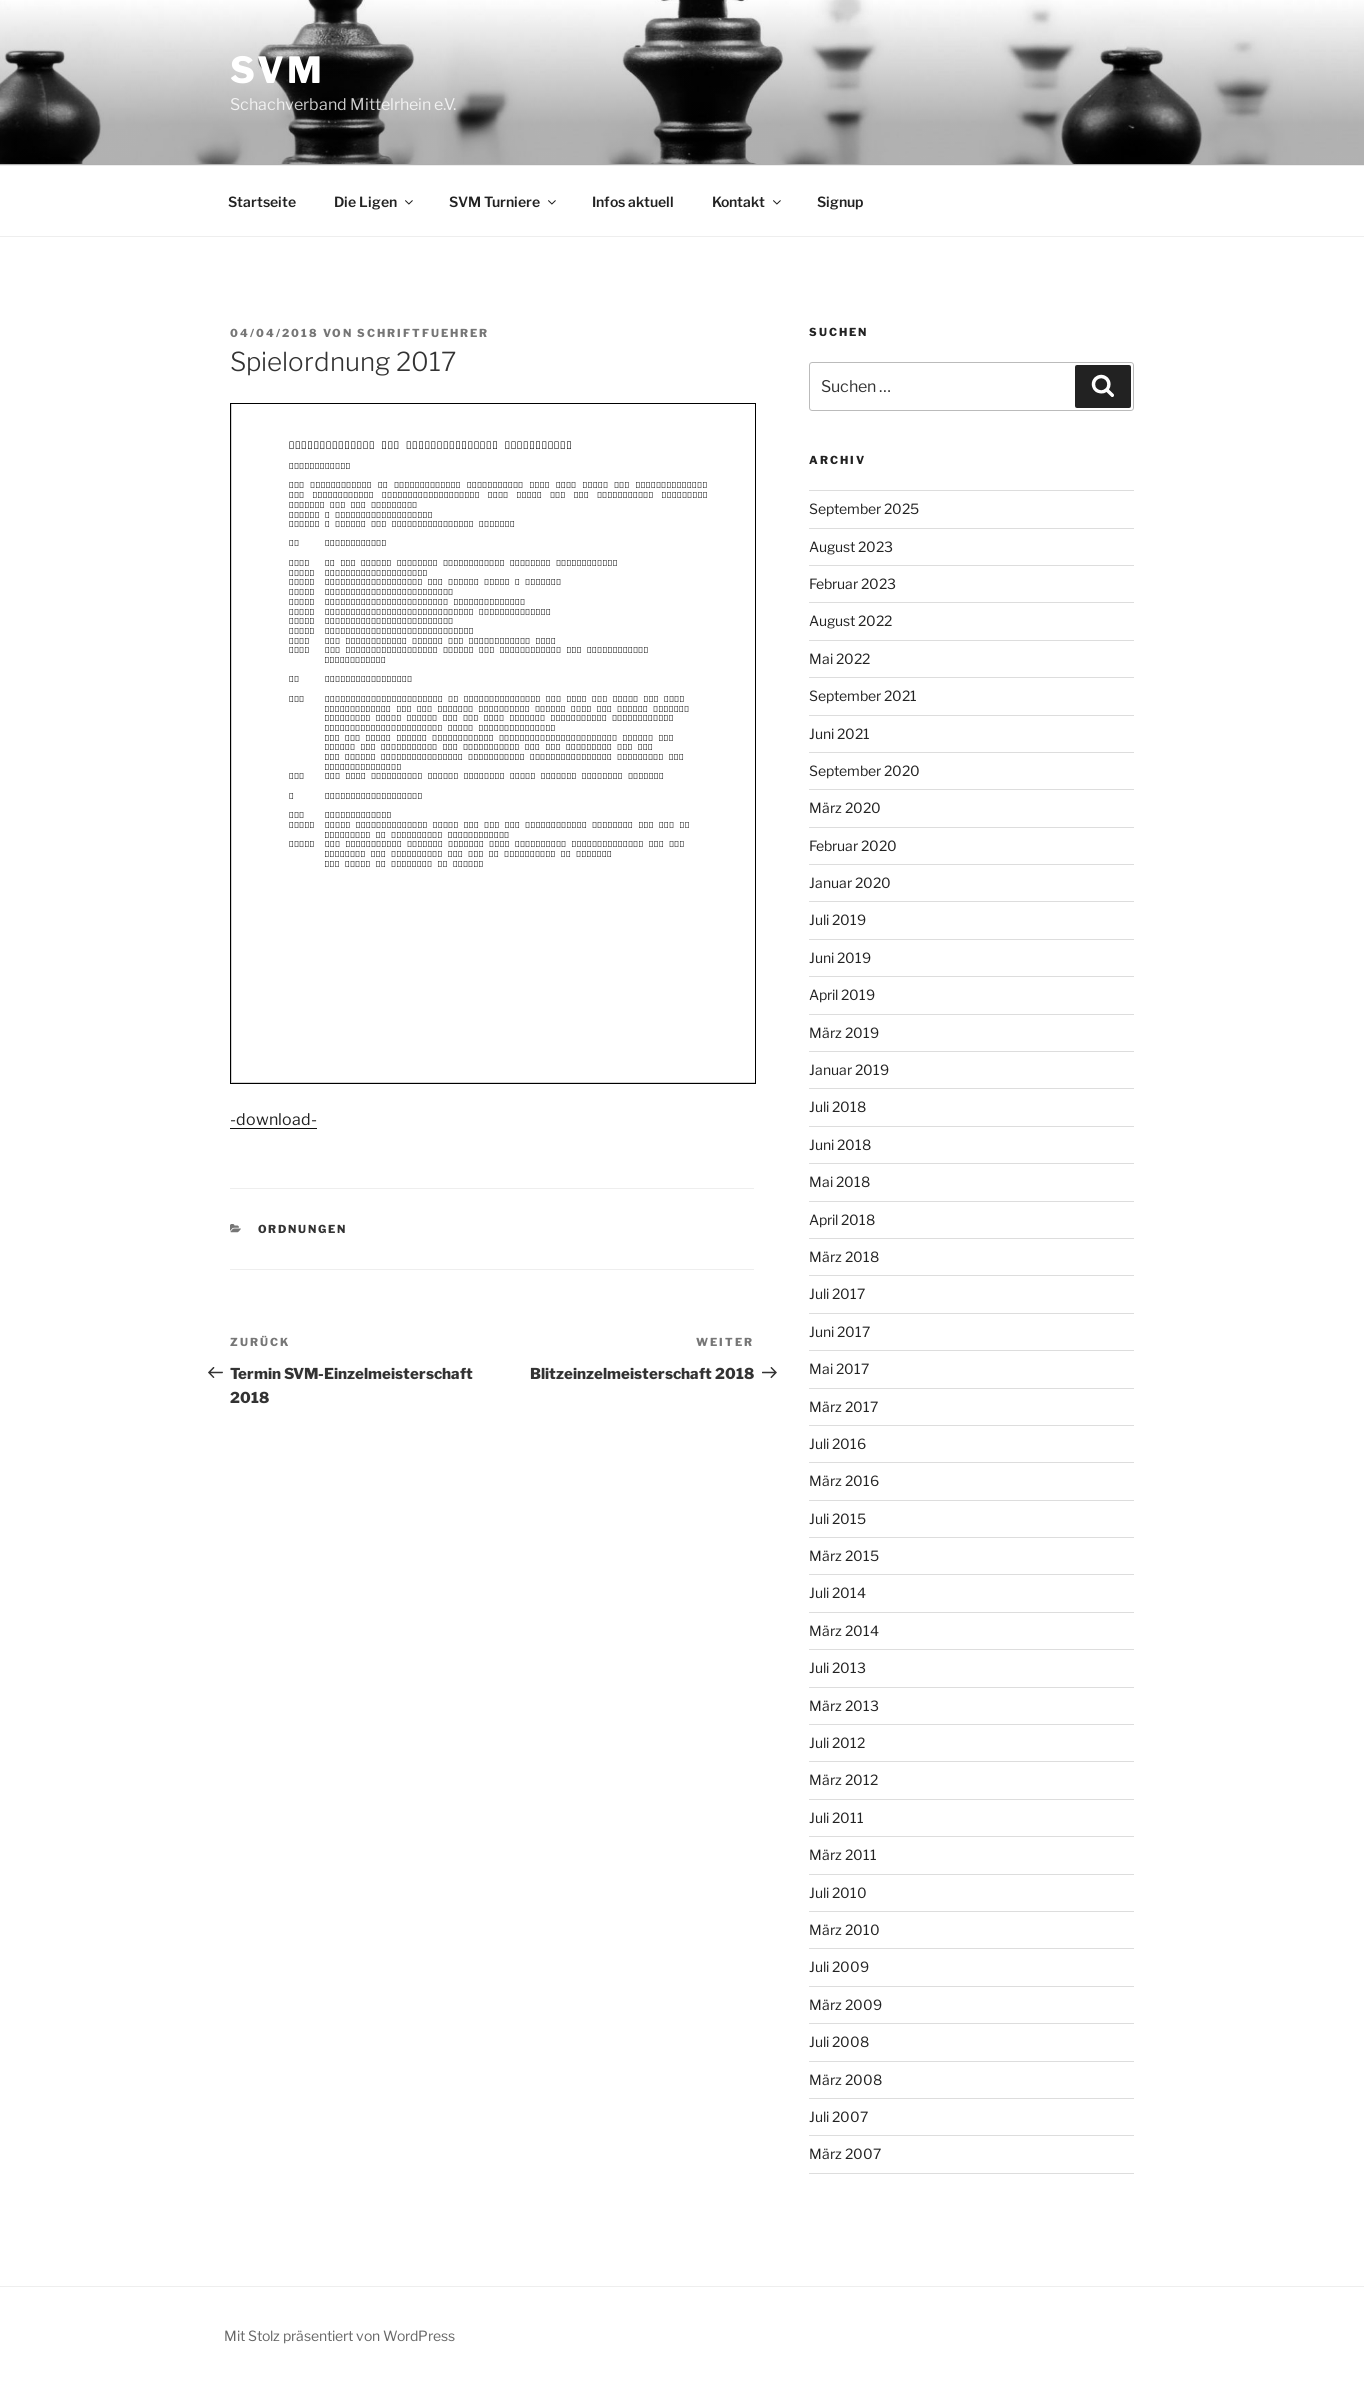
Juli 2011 (836, 1817)
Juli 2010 (838, 1892)
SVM (277, 70)
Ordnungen (303, 1229)
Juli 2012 (837, 1742)
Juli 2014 (837, 1592)
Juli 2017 (837, 1293)
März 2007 (845, 2153)
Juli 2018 (837, 1106)
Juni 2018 (840, 1144)
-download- (273, 1119)
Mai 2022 (839, 658)
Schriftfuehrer (423, 333)
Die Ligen (375, 201)
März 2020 (845, 807)
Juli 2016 (837, 1443)
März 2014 (844, 1630)
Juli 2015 (837, 1518)
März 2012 (843, 1779)
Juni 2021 (839, 733)
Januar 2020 (850, 882)
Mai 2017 (839, 1368)
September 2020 (864, 770)
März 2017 (843, 1406)
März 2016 (844, 1480)
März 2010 (844, 1929)
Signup (840, 201)
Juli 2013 (837, 1667)
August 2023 (851, 546)
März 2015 (844, 1555)
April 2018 (842, 1219)
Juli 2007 (838, 2116)
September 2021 (863, 695)
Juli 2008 (839, 2041)
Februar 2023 (852, 583)
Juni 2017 (839, 1331)
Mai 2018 (839, 1181)
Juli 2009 (839, 1966)
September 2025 (864, 508)
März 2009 (845, 2004)
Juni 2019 (840, 957)
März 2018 (844, 1256)
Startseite (262, 201)
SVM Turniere (504, 201)
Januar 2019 (849, 1069)
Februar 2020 (853, 845)
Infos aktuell (633, 201)
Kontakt (748, 201)
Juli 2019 (837, 919)
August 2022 (850, 620)
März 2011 (843, 1854)
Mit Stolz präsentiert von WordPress (339, 2335)
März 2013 (844, 1705)
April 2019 (842, 994)
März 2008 (845, 2079)
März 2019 (844, 1032)
